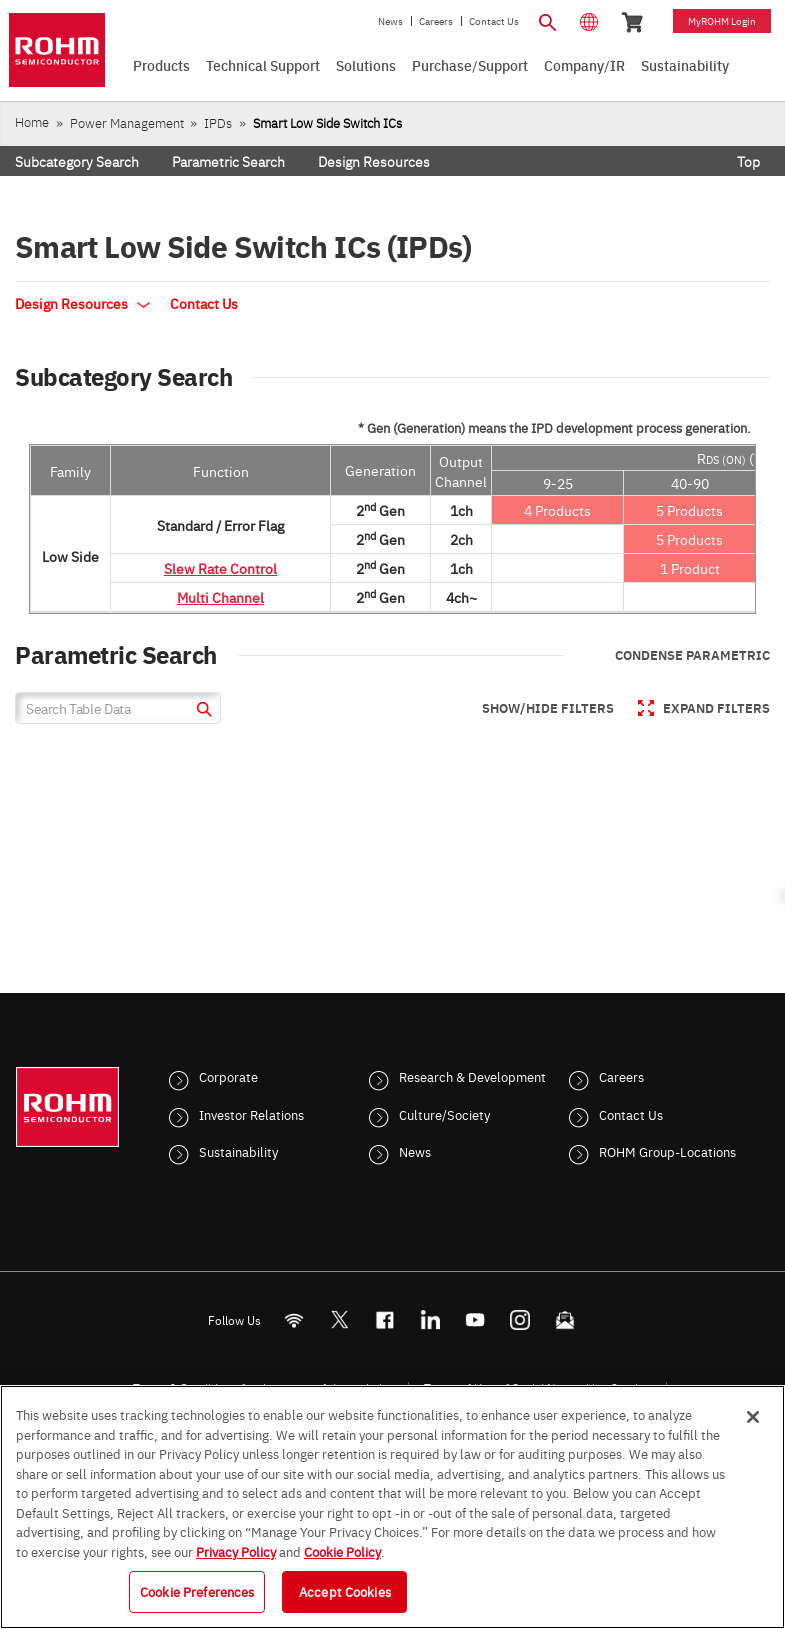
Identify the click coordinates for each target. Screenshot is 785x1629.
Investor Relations (251, 1114)
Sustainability (238, 1151)
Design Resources (374, 161)
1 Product (690, 568)
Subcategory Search (77, 161)
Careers (436, 21)
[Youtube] (474, 1319)
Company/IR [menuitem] (584, 65)
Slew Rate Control (220, 568)
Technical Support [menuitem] (263, 65)
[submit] (201, 711)
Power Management (127, 122)
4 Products (557, 510)
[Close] (753, 1417)
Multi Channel (220, 597)
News (390, 21)
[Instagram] (519, 1319)
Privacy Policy (236, 1551)
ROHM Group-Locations (667, 1151)
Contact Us (494, 21)
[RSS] (293, 1319)
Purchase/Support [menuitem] (470, 65)
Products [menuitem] (161, 65)
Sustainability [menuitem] (685, 65)
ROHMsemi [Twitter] (339, 1319)
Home (32, 121)
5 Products (689, 510)
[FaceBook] (384, 1319)
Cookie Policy (342, 1551)
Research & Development (472, 1076)
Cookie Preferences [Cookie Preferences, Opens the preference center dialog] (197, 1591)
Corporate (228, 1076)
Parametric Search (228, 161)
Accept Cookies (345, 1591)
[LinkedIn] (429, 1319)
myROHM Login (722, 21)
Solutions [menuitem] (366, 65)
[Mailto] (564, 1319)
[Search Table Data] (118, 708)
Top (748, 161)
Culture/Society (444, 1114)
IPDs (218, 122)
